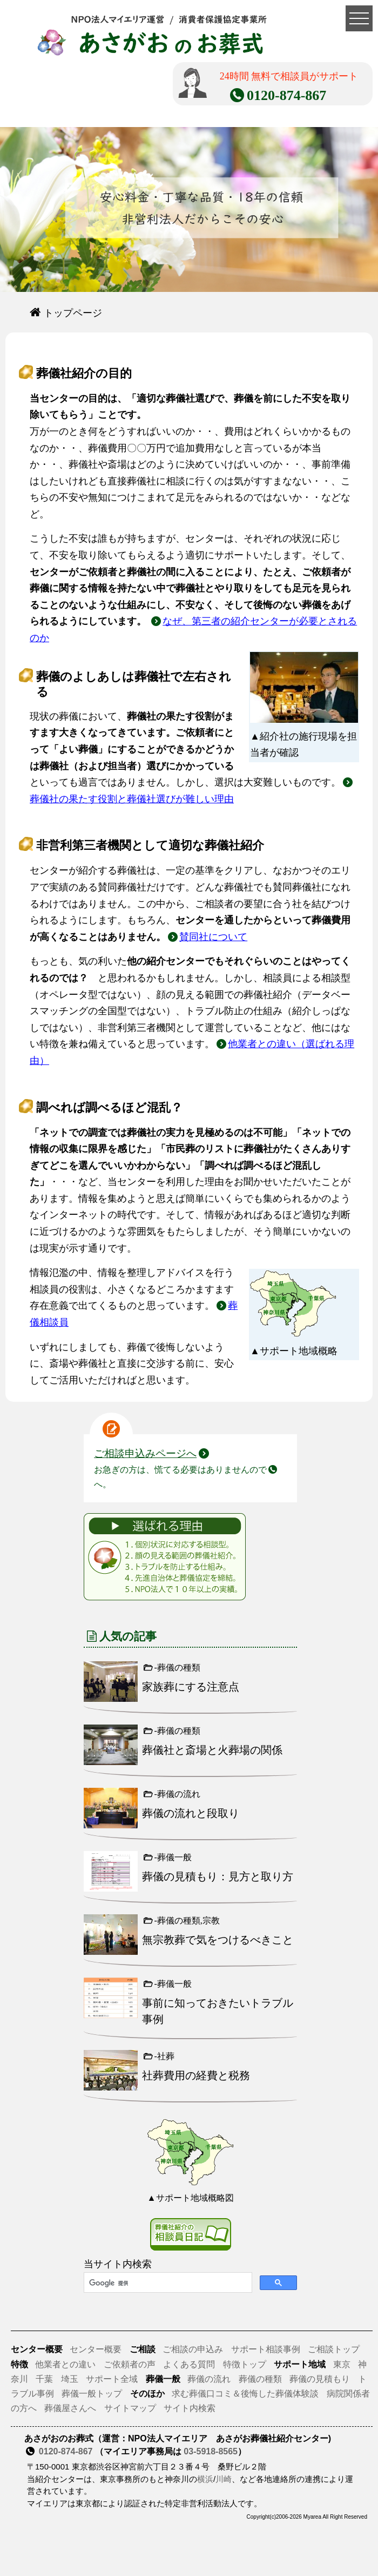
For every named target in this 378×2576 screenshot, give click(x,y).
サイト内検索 (189, 2408)
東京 (343, 2364)
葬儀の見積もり (319, 2379)
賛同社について (213, 936)
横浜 (205, 2479)
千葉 (44, 2379)
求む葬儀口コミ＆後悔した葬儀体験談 (245, 2393)
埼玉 (69, 2379)
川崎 (223, 2479)
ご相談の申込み (193, 2349)
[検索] (167, 2283)
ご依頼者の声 (130, 2364)
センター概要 (96, 2349)
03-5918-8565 (211, 2451)
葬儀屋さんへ (70, 2408)
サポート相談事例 (265, 2349)
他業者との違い (65, 2364)
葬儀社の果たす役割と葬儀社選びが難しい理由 (132, 799)
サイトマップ (130, 2408)
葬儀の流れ (209, 2379)
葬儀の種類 (260, 2379)
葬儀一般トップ (92, 2393)
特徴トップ (244, 2364)
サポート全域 (112, 2379)
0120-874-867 (66, 2451)
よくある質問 (189, 2364)
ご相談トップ (334, 2349)
